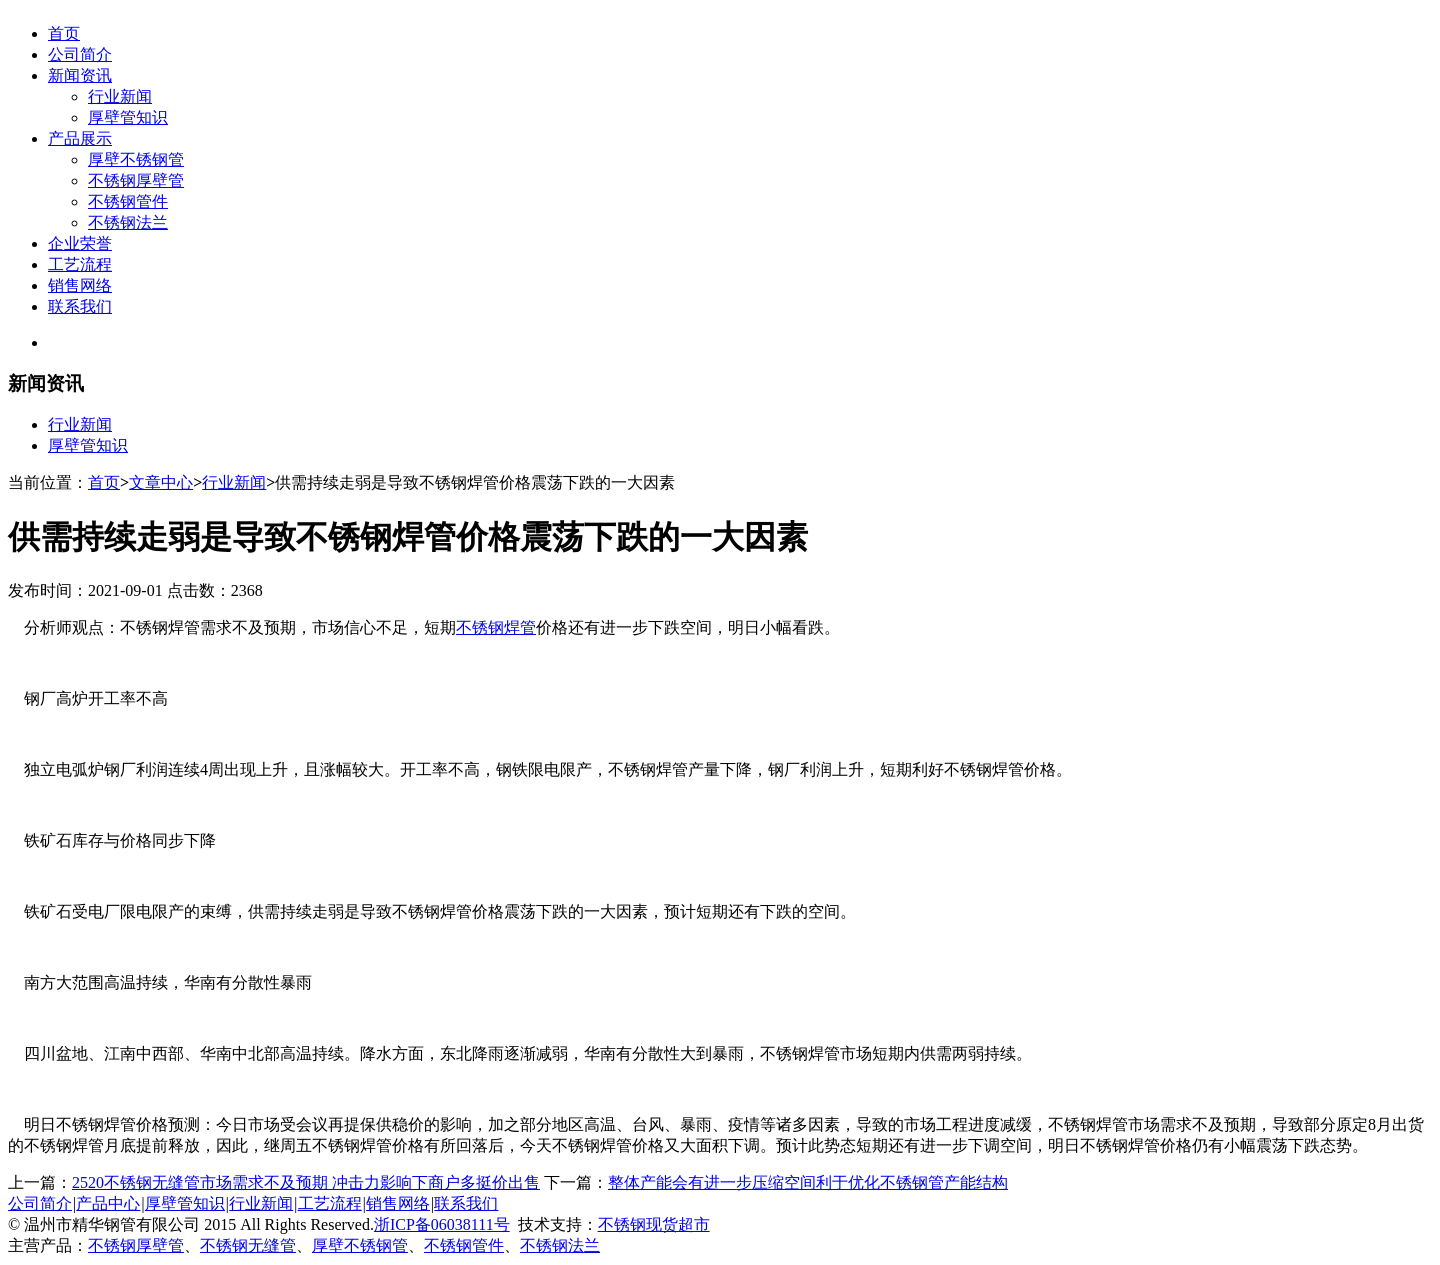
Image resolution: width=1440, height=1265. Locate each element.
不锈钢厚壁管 (136, 180)
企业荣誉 (80, 243)
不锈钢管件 (128, 201)
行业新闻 (120, 96)
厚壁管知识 (128, 117)
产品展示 (80, 138)
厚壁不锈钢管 (136, 159)
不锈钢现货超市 (654, 1224)
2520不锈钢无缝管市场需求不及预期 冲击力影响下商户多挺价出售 (306, 1182)
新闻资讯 (80, 75)
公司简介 (80, 54)
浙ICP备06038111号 (442, 1224)
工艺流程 (80, 264)
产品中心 (108, 1203)
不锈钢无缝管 (248, 1245)
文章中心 (161, 482)
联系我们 (80, 306)
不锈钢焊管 (496, 627)
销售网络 (80, 285)
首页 (64, 33)
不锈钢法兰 (128, 222)
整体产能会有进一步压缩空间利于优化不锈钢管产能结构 (808, 1182)
